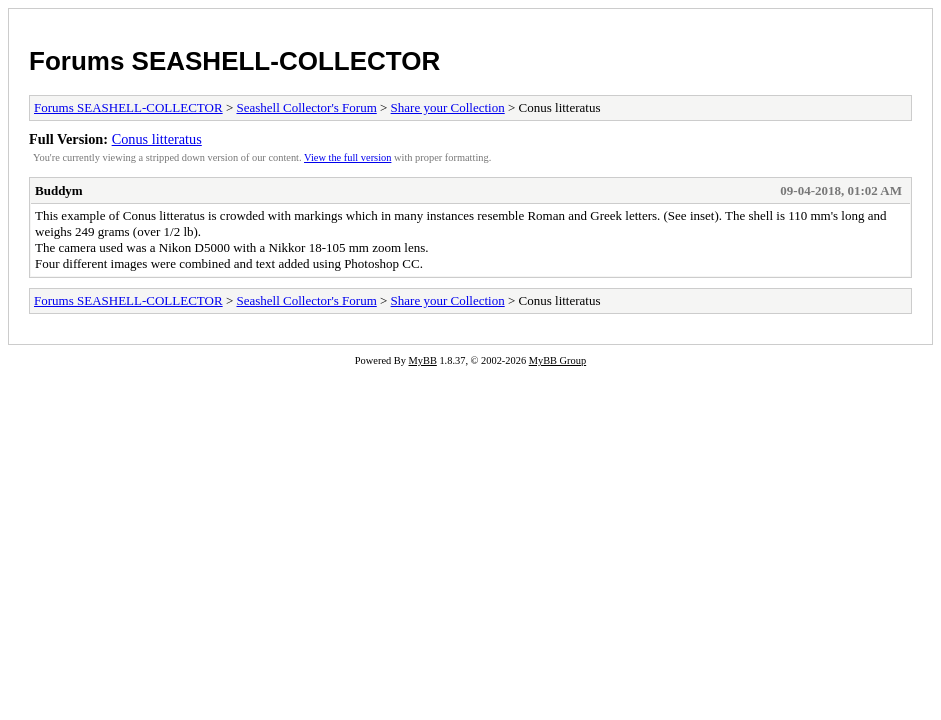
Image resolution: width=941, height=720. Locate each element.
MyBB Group (557, 360)
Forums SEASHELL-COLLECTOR (234, 61)
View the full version (347, 157)
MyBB (423, 360)
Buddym (59, 190)
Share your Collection (448, 107)
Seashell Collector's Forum (306, 107)
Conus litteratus (157, 139)
